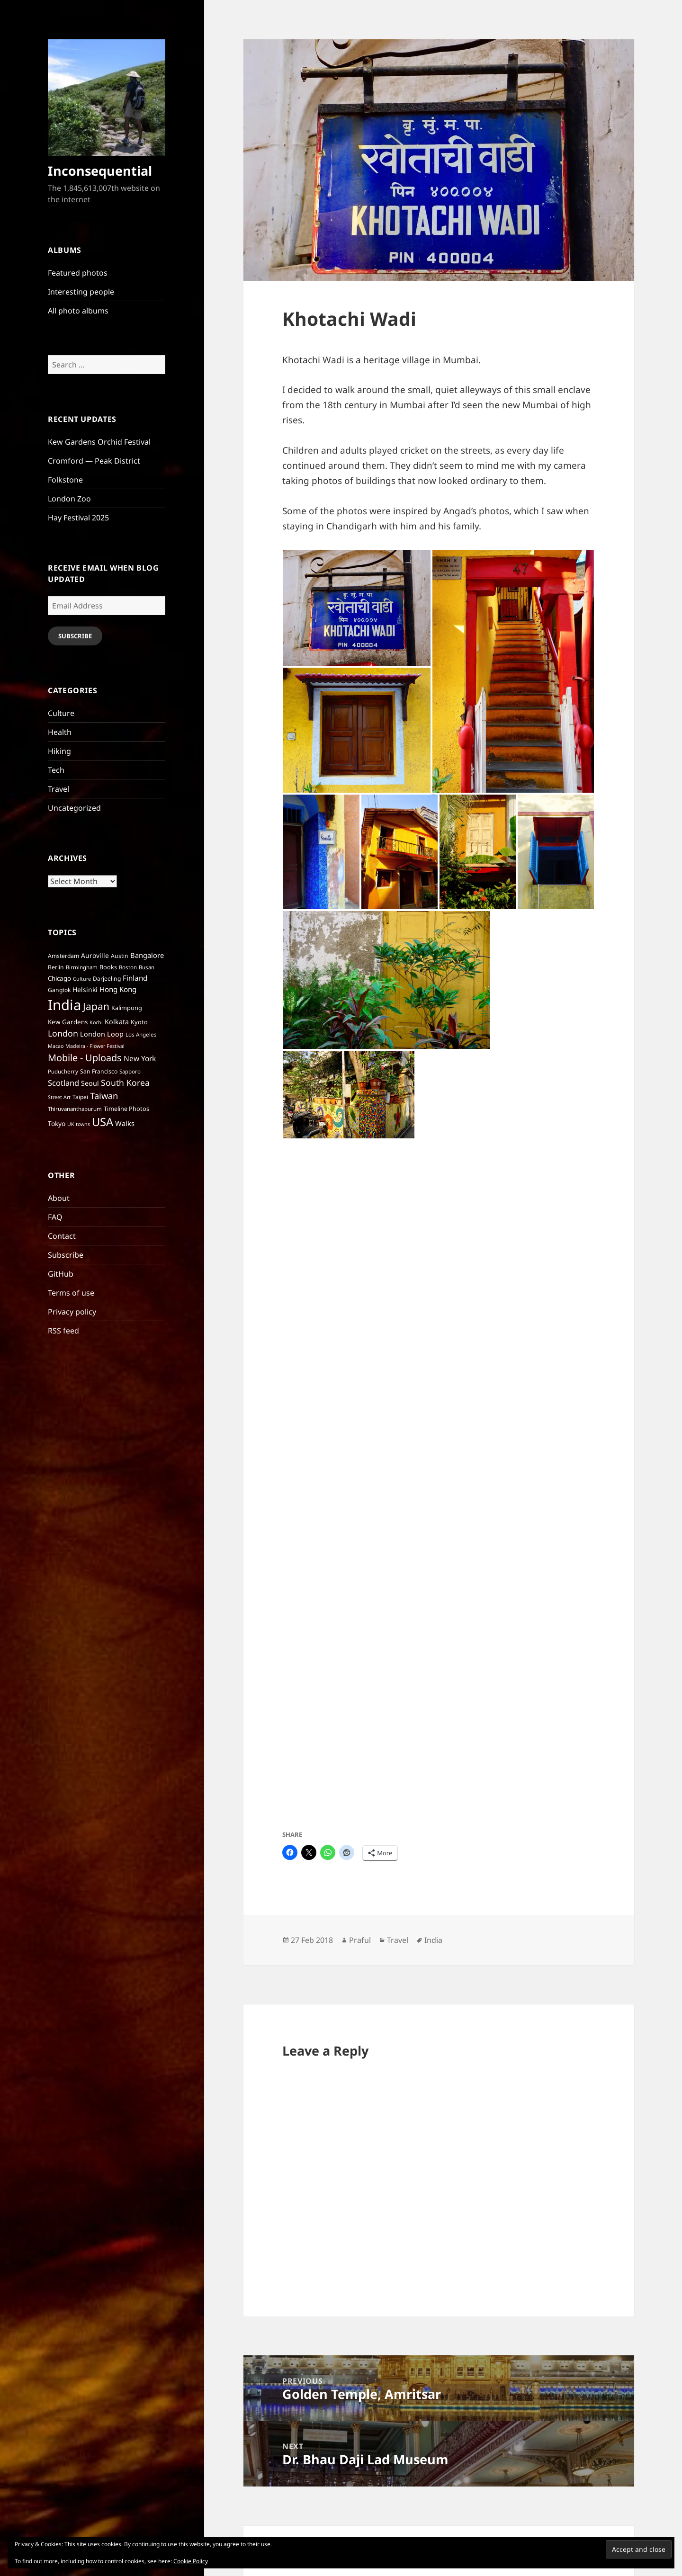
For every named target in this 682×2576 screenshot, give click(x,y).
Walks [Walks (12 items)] (125, 1123)
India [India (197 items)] (64, 1004)
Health (60, 732)
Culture (61, 713)
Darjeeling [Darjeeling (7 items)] (107, 979)
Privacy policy (72, 1311)
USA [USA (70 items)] (102, 1121)
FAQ (55, 1217)
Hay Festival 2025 (78, 517)
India (433, 1940)
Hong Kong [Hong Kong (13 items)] (117, 989)
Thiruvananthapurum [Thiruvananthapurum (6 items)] (75, 1108)
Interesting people (81, 291)
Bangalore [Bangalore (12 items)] (147, 955)
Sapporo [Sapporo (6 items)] (130, 1071)
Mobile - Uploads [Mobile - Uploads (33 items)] (85, 1057)
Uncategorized (74, 808)
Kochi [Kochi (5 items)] (96, 1022)
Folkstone (65, 479)
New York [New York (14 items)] (140, 1058)
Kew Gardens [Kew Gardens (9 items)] (68, 1022)
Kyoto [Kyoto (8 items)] (139, 1022)
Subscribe (75, 636)
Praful (360, 1940)
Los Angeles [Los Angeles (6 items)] (141, 1034)
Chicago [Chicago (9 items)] (59, 978)
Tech (56, 770)
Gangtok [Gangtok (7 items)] (59, 990)
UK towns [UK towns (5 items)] (78, 1124)
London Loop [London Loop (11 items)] (102, 1033)
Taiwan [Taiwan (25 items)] (104, 1095)
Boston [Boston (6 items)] (128, 967)
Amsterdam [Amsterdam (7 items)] (63, 956)
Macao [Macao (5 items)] (55, 1046)
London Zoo (69, 498)
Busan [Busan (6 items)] (146, 967)
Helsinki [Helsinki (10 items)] (85, 989)
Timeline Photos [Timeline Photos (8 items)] (126, 1108)
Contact (62, 1236)
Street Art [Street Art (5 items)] (59, 1097)
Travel (58, 789)
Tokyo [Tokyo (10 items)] (56, 1123)
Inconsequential (100, 170)
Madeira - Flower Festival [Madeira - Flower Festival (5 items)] (95, 1046)
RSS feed (63, 1330)
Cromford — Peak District (94, 461)
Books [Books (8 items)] (108, 967)
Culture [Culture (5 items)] (82, 978)
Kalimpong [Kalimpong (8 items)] (126, 1007)
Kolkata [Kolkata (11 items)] (117, 1021)
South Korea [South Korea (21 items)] (125, 1082)
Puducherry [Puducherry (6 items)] (63, 1071)
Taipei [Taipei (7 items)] (80, 1097)
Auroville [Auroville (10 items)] (95, 955)
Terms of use (71, 1293)
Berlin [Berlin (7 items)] (56, 967)
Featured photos (78, 273)
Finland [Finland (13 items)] (135, 978)
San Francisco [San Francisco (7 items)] (98, 1071)
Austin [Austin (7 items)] (119, 956)
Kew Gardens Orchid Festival (99, 442)
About (59, 1198)
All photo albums (78, 310)
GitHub (60, 1274)
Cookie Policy (190, 2561)
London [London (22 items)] (63, 1033)
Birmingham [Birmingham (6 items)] (82, 967)
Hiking (59, 751)
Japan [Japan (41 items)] (96, 1006)
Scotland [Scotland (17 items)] (63, 1082)
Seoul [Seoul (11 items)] (90, 1083)
